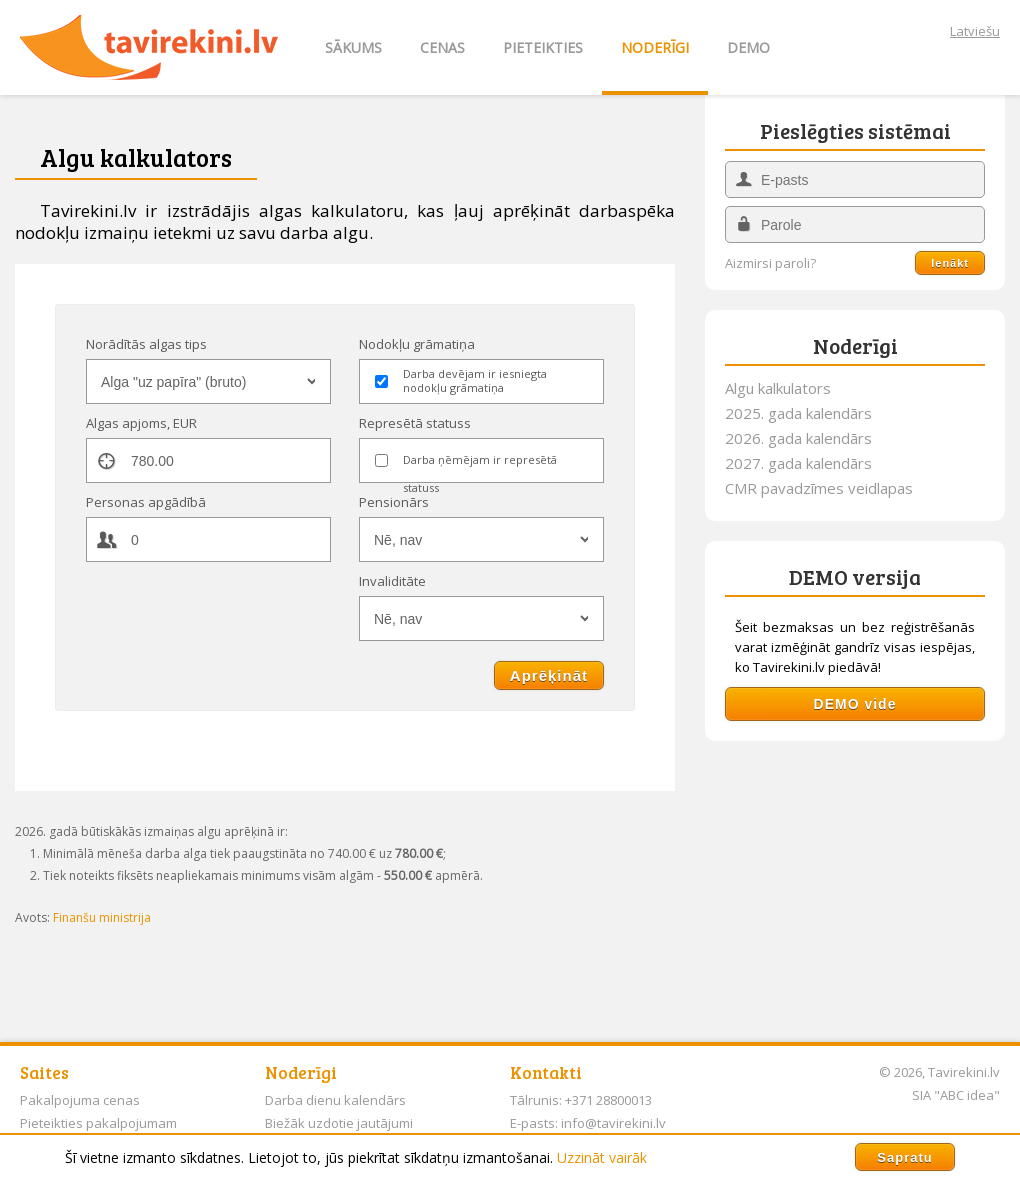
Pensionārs (394, 502)
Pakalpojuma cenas (80, 1100)
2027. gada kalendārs (798, 463)
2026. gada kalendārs (798, 438)
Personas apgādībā (146, 502)
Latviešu (975, 31)
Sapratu (904, 1157)
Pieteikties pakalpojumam (98, 1123)
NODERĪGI (655, 47)
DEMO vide (855, 704)
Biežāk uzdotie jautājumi (339, 1123)
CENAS (442, 47)
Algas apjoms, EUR (141, 423)
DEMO (748, 47)
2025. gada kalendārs (798, 413)
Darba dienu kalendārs (335, 1100)
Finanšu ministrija (102, 917)
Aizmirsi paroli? (770, 263)
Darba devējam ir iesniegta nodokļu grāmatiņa (475, 381)
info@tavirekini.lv (613, 1123)
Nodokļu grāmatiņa (417, 344)
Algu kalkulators (778, 388)
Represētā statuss (415, 423)
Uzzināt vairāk (602, 1157)
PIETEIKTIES (543, 47)
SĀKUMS (353, 47)
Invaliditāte (392, 581)
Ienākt (950, 263)
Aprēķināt (549, 675)
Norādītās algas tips (146, 344)
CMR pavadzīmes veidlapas (819, 488)
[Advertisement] (855, 886)
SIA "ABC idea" (956, 1095)
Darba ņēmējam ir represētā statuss (480, 463)
